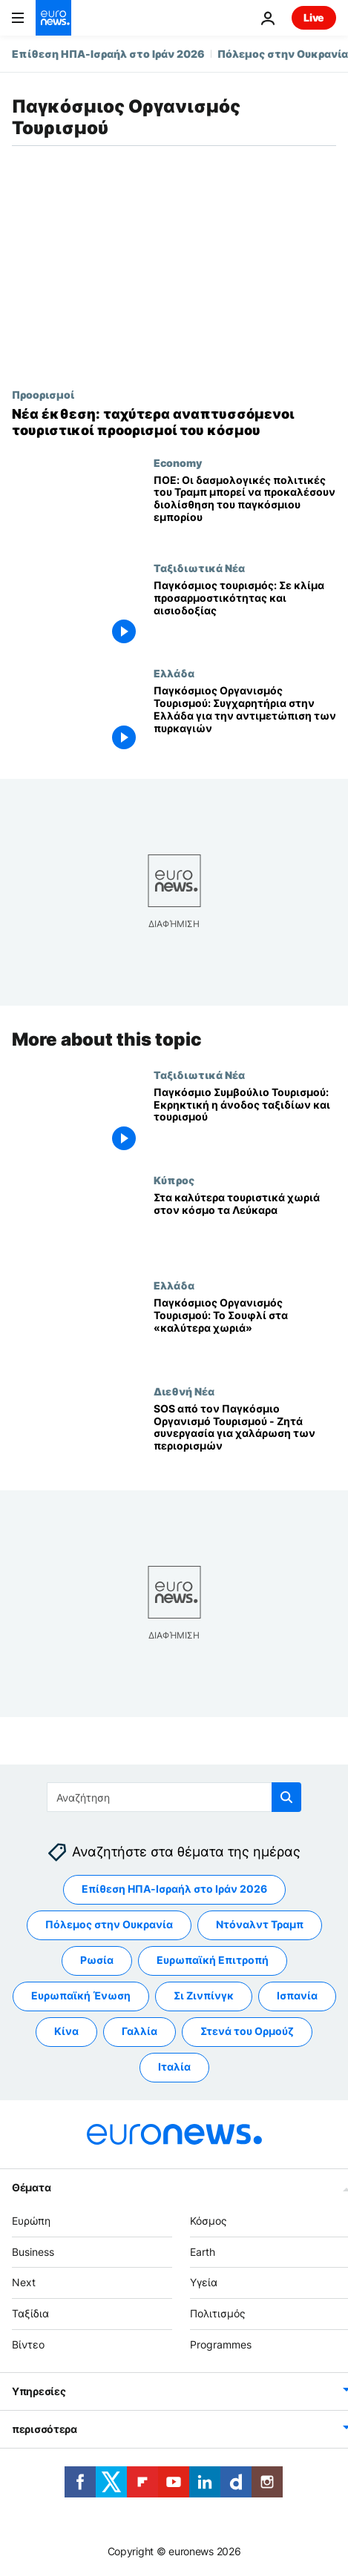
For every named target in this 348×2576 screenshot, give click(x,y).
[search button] (286, 1797)
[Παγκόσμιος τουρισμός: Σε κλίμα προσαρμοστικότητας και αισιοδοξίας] (245, 614)
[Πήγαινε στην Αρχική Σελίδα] (53, 18)
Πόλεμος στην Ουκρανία (282, 53)
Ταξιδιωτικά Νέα (199, 568)
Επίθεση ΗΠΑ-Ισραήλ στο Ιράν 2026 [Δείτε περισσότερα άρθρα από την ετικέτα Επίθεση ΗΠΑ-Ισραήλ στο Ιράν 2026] (174, 1888)
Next (24, 2282)
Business (33, 2251)
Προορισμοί (43, 394)
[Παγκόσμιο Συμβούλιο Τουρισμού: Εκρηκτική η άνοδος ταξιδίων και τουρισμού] (245, 1121)
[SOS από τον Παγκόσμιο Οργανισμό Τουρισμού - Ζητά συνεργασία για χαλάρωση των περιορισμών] (245, 1438)
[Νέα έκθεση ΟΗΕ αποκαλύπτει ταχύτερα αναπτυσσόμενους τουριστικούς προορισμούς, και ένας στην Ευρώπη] (174, 422)
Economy (178, 462)
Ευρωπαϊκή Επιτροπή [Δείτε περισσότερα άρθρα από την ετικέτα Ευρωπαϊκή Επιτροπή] (213, 1959)
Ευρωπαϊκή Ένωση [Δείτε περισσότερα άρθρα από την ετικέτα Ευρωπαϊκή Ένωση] (81, 1995)
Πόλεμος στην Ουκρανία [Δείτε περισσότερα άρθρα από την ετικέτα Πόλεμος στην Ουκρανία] (109, 1924)
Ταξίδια (30, 2313)
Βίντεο (28, 2344)
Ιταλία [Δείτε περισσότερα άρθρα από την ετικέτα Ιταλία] (174, 2066)
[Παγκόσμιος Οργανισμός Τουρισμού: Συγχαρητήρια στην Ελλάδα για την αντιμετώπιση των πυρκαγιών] (245, 719)
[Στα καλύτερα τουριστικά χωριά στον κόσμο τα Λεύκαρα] (245, 1226)
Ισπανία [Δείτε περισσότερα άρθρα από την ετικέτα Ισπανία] (297, 1995)
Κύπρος (174, 1180)
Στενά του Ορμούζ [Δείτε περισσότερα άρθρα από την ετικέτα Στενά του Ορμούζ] (247, 2031)
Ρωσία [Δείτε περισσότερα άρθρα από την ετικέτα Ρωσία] (97, 1959)
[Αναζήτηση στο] (174, 1797)
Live (313, 17)
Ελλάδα (174, 673)
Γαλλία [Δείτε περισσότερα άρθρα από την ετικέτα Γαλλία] (139, 2031)
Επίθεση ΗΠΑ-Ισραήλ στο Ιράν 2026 (108, 53)
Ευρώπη (31, 2220)
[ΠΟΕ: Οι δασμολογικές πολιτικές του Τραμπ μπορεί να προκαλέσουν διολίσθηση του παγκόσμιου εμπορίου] (245, 509)
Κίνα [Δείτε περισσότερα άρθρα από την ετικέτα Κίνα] (66, 2031)
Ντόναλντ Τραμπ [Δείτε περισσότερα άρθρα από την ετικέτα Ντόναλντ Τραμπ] (259, 1924)
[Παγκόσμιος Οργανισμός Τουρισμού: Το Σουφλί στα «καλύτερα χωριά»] (245, 1332)
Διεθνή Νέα (184, 1391)
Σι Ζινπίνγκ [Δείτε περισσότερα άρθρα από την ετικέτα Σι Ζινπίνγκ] (204, 1995)
